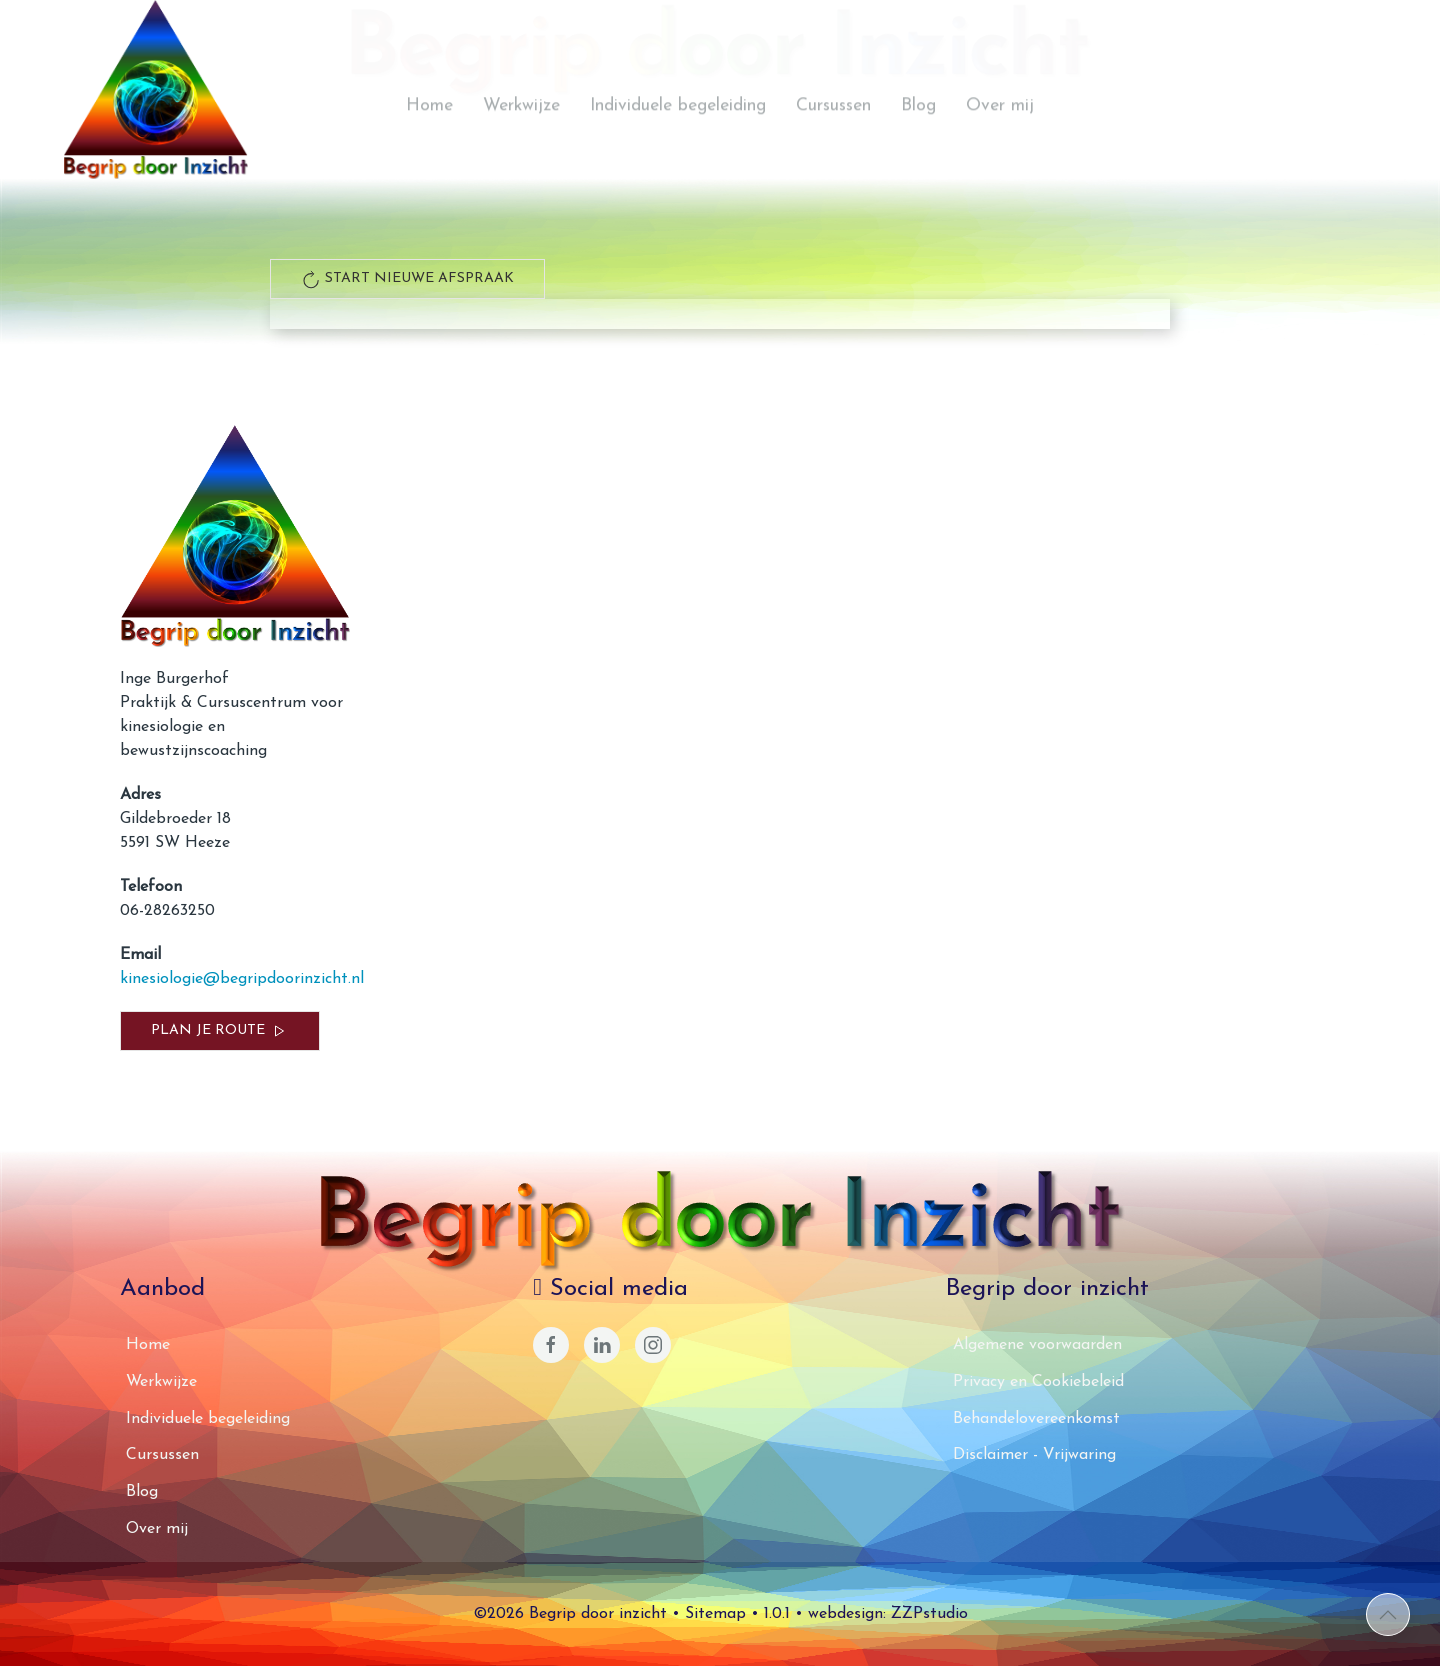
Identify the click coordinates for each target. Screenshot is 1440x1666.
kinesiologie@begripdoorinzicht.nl (242, 979)
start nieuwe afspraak (407, 279)
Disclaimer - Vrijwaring (1034, 1455)
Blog (918, 138)
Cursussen (833, 138)
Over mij (1000, 138)
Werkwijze (521, 138)
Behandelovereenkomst (1036, 1419)
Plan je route (220, 1031)
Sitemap (715, 1614)
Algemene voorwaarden (1037, 1345)
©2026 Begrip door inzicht (570, 1614)
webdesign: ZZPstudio (888, 1614)
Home (429, 138)
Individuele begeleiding (678, 138)
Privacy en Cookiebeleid (1038, 1382)
